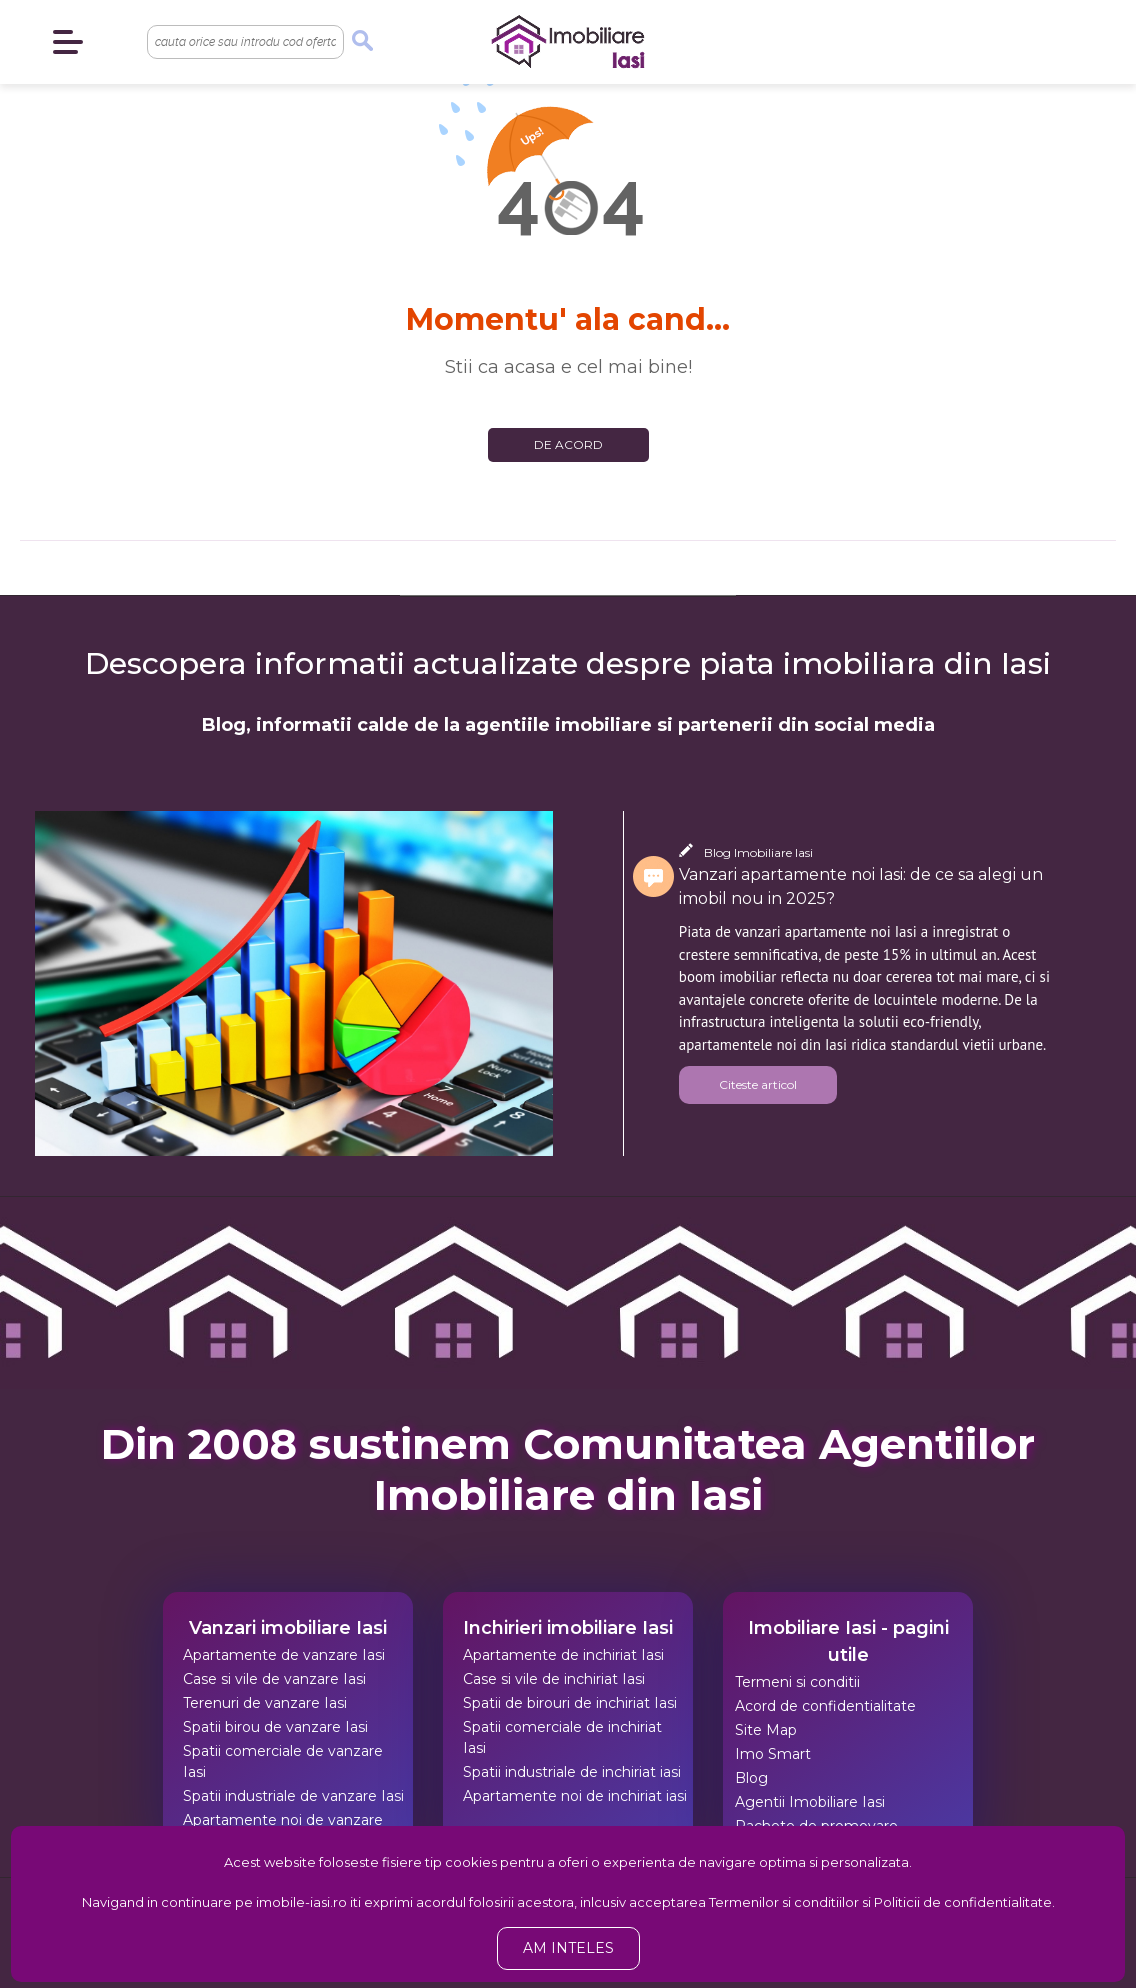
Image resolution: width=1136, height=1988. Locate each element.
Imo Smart (773, 1754)
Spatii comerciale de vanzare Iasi (283, 1761)
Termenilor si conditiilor (784, 1902)
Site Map (766, 1730)
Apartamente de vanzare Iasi (284, 1655)
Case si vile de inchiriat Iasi (554, 1679)
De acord (568, 444)
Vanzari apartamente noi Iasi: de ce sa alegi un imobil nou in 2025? (861, 886)
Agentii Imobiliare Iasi (810, 1802)
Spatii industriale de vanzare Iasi (293, 1796)
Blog (751, 1778)
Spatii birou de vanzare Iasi (275, 1727)
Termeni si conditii (797, 1682)
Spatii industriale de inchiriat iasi (572, 1772)
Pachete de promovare (816, 1826)
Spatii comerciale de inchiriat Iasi (562, 1737)
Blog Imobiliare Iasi (758, 852)
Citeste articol (758, 1084)
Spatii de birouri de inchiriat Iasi (570, 1703)
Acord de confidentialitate (825, 1706)
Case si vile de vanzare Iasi (274, 1679)
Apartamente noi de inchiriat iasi (575, 1796)
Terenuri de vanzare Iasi (265, 1703)
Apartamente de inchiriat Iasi (563, 1655)
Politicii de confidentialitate (963, 1902)
